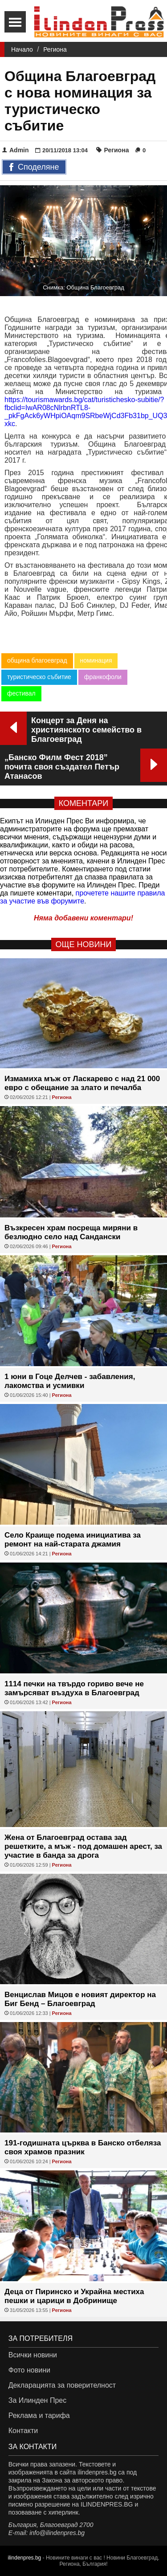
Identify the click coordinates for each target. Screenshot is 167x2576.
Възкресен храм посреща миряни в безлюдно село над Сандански (71, 1232)
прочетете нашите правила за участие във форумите (82, 897)
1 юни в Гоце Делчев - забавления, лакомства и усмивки (69, 1381)
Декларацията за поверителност (62, 2385)
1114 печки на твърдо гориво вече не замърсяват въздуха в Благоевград (74, 1688)
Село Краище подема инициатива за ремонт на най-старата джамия (72, 1539)
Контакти (23, 2430)
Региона (55, 49)
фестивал (21, 693)
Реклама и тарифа (39, 2415)
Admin (15, 150)
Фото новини (29, 2370)
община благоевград (37, 660)
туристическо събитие (39, 676)
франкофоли (103, 676)
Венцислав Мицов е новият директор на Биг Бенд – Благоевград (80, 1999)
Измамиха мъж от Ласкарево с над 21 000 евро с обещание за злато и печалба (82, 1083)
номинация (96, 660)
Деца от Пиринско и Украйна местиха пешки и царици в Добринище (74, 2296)
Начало (22, 49)
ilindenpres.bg (24, 2558)
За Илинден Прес (37, 2400)
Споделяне (34, 167)
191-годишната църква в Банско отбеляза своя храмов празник (82, 2147)
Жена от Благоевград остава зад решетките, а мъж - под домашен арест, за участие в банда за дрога (83, 1846)
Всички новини (32, 2355)
